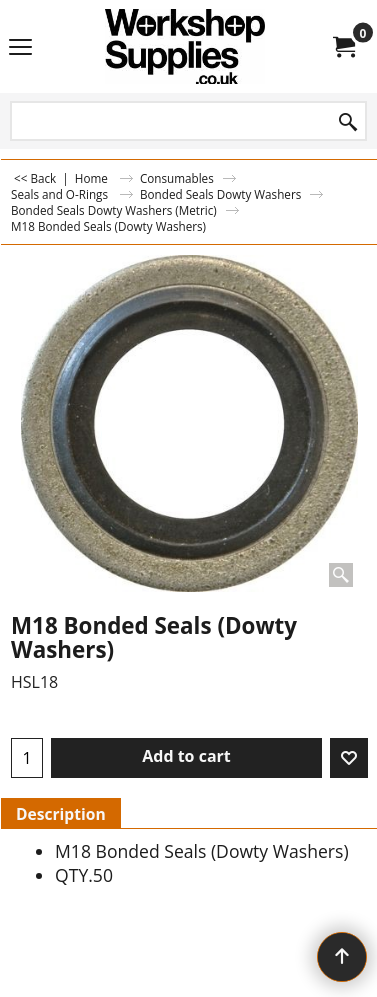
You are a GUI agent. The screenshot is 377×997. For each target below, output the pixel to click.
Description (61, 814)
